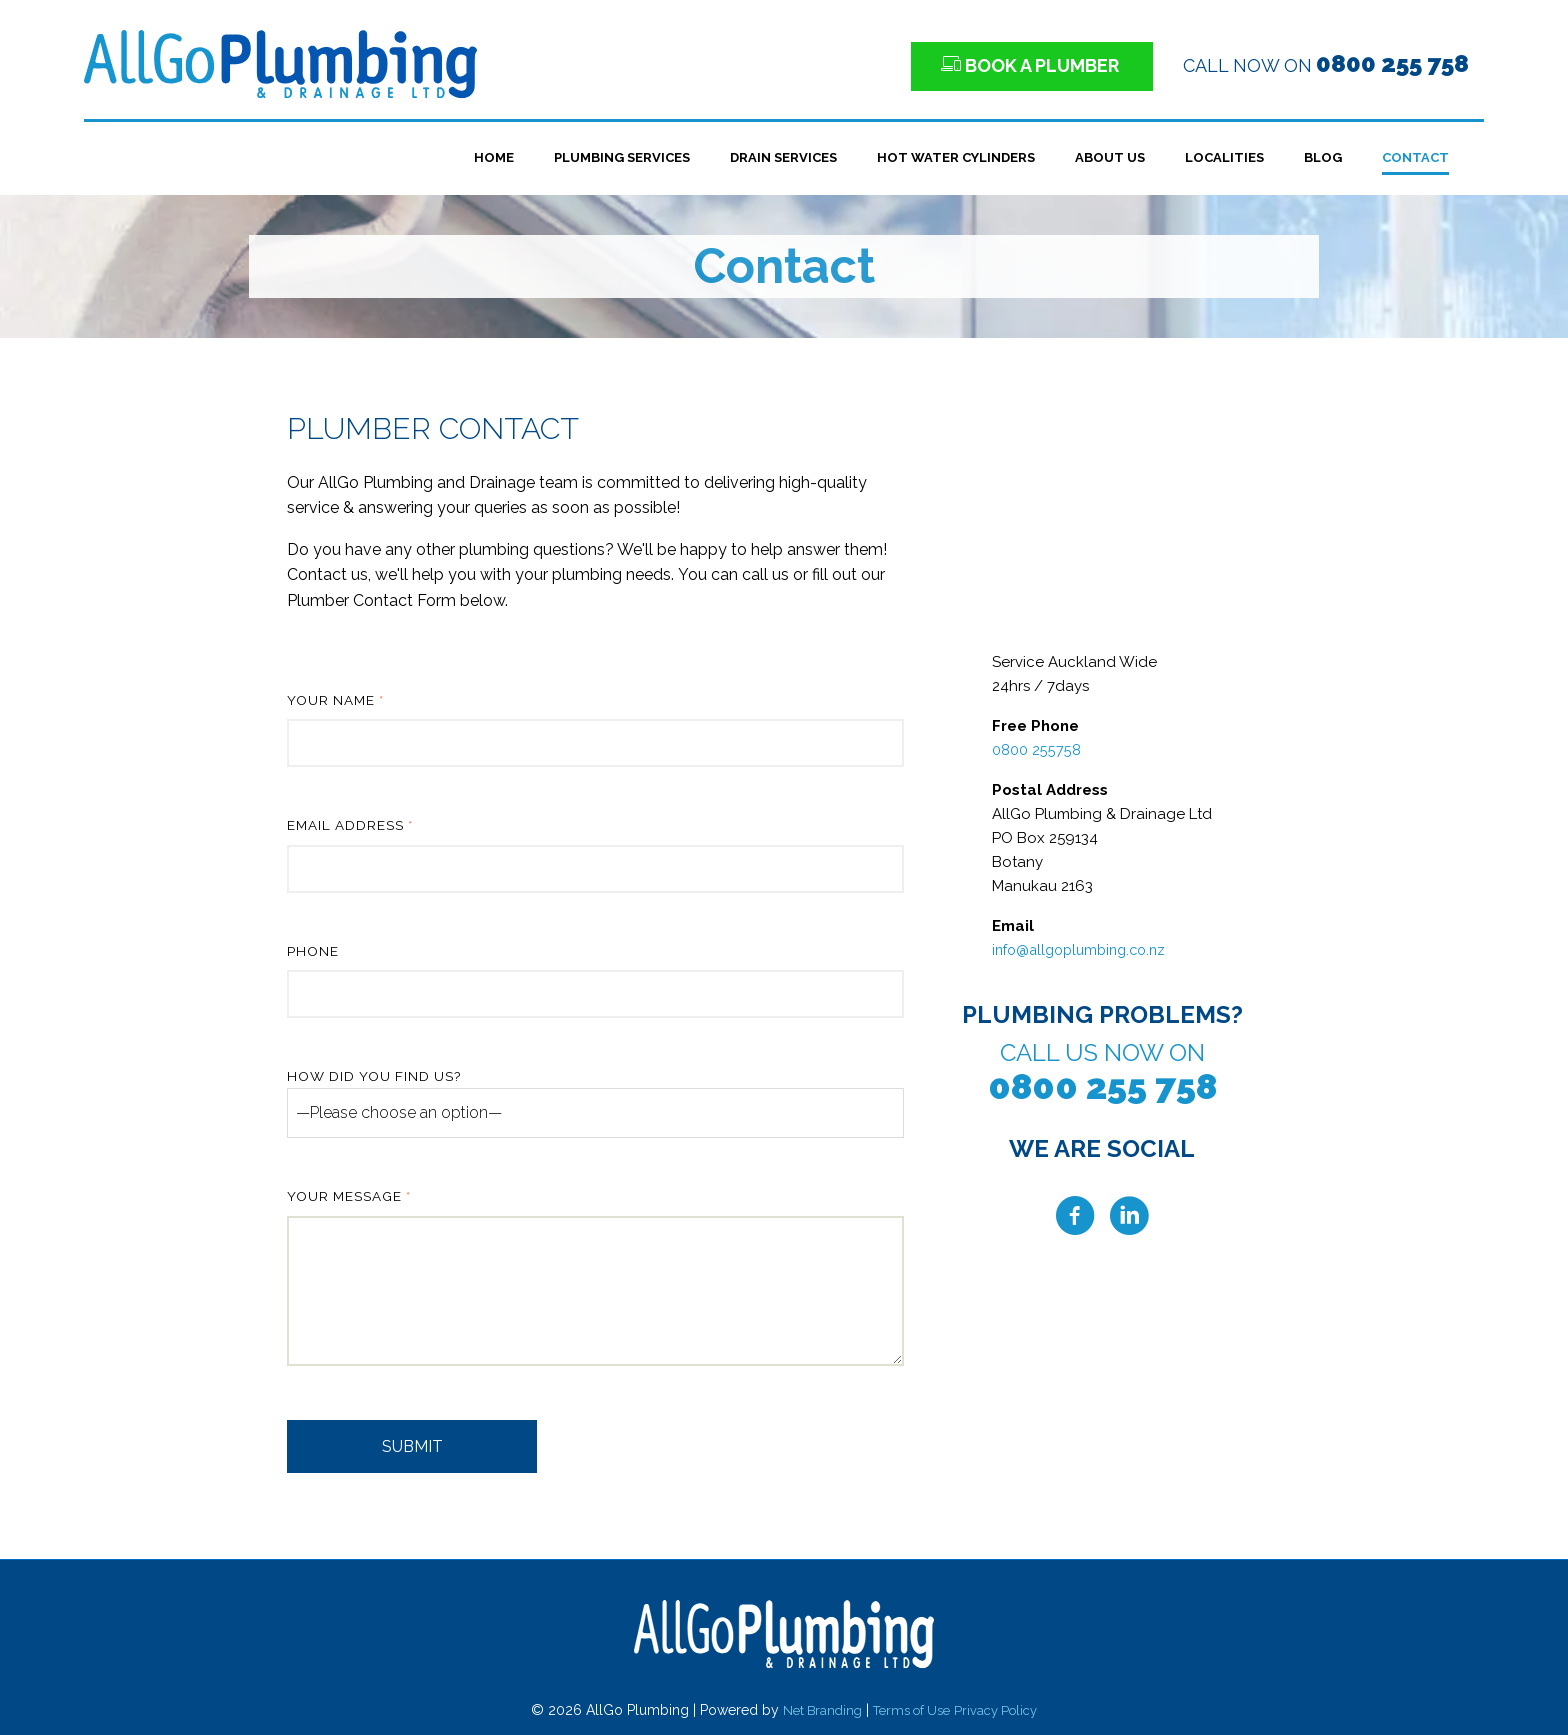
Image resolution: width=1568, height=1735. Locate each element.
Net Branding (815, 1710)
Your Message (595, 1280)
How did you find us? (595, 1103)
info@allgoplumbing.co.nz (1085, 950)
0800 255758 (1036, 750)
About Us (1110, 157)
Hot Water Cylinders (956, 157)
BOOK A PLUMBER (1032, 65)
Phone (595, 981)
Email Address (595, 855)
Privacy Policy (1003, 1710)
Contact (1415, 157)
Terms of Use (911, 1710)
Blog (1323, 157)
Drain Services (783, 157)
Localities (1224, 157)
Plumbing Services (622, 157)
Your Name (595, 730)
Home (494, 157)
